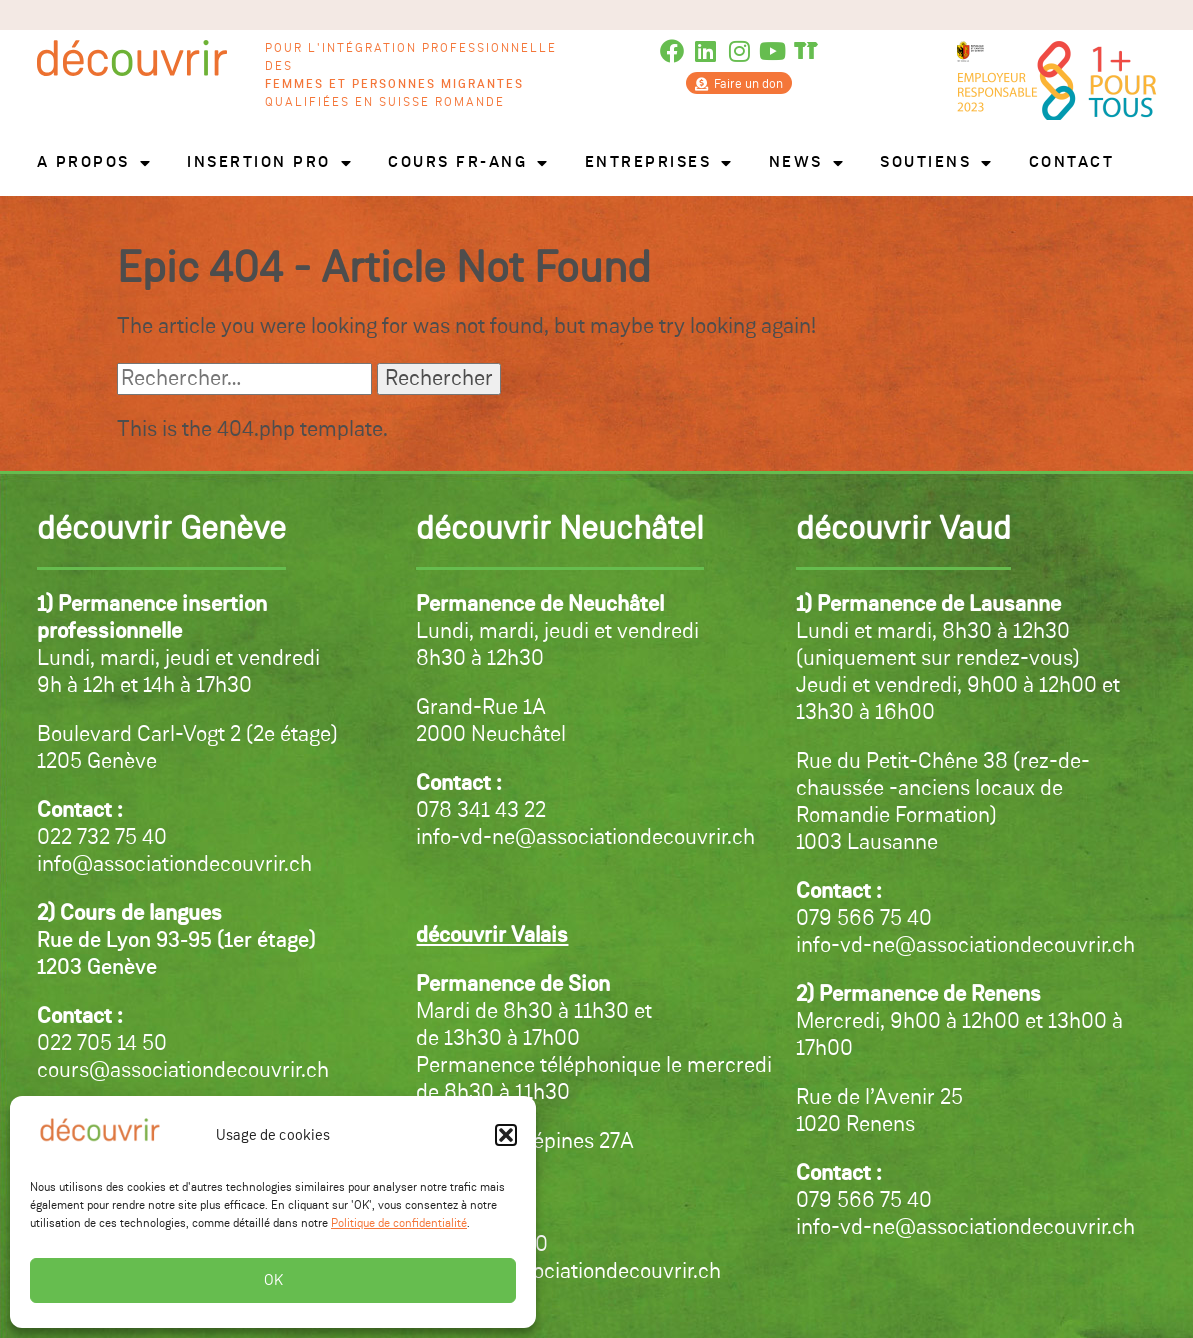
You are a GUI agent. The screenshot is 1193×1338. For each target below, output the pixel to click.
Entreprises (659, 163)
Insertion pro (270, 163)
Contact (1072, 163)
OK (273, 1280)
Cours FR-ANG (469, 163)
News (807, 163)
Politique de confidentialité (399, 1224)
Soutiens (937, 163)
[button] (506, 1135)
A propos (95, 163)
